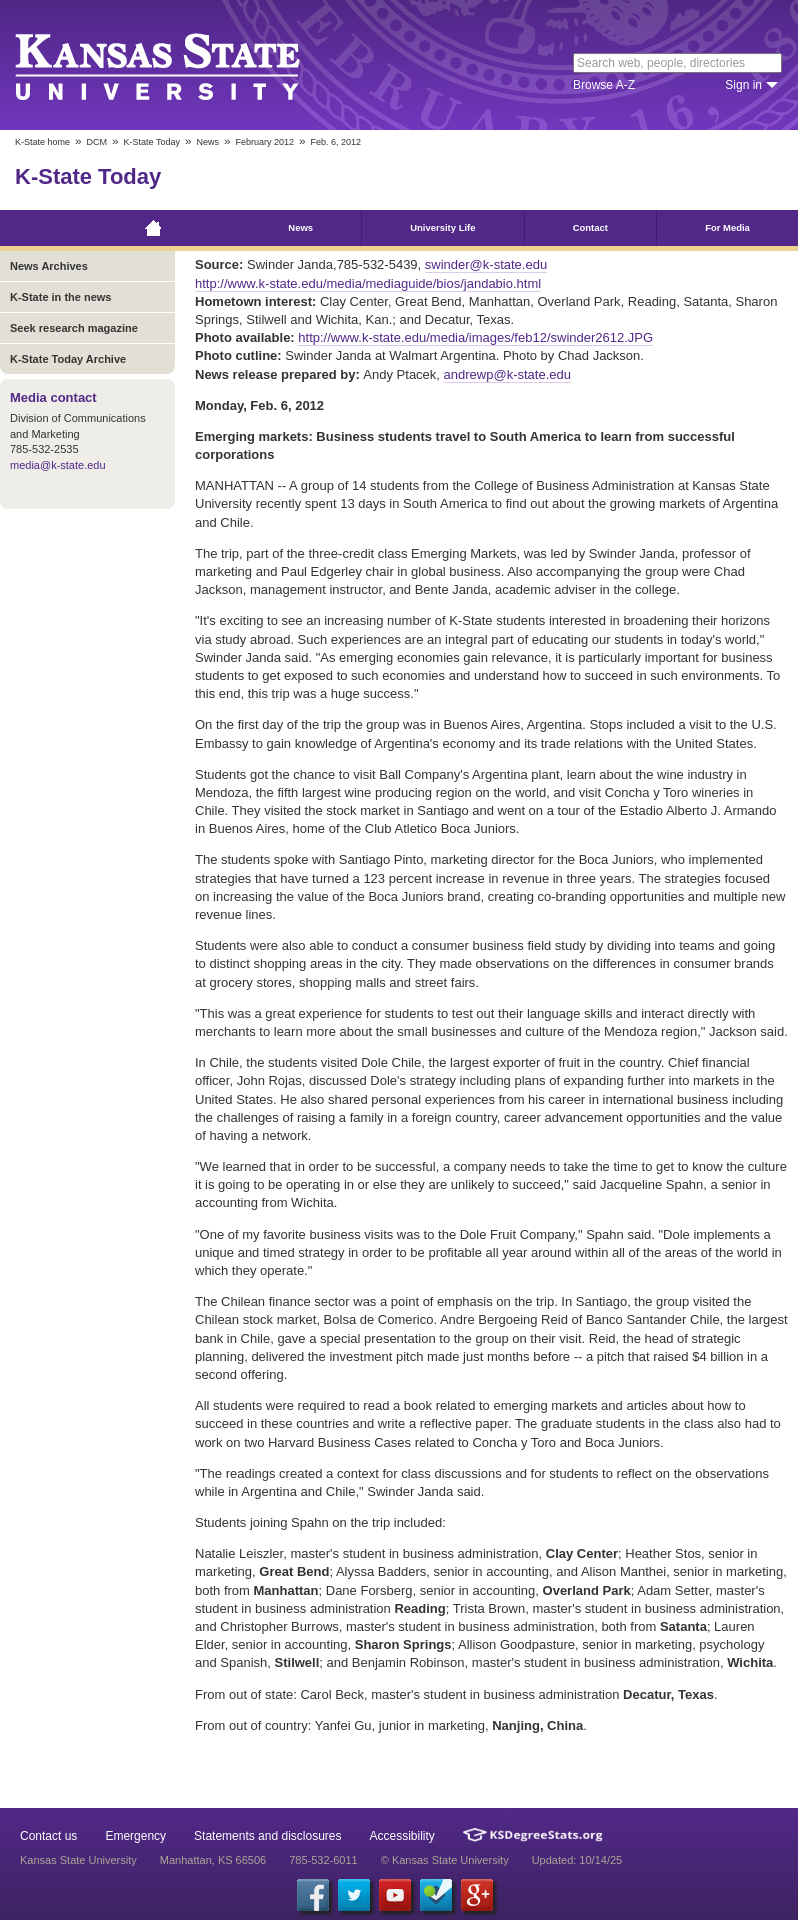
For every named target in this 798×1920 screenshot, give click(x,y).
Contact (590, 227)
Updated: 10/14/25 (577, 1860)
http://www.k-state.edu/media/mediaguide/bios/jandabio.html (368, 283)
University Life (442, 227)
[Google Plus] (477, 1895)
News (207, 142)
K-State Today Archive (68, 359)
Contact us (48, 1836)
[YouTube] (395, 1895)
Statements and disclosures (267, 1836)
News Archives (49, 266)
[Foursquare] (436, 1895)
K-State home (42, 142)
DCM (97, 142)
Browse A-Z (604, 85)
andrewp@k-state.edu (507, 374)
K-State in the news (60, 297)
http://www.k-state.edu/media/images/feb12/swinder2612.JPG (475, 337)
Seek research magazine (74, 328)
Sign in (743, 85)
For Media (727, 227)
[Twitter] (354, 1895)
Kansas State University (182, 65)
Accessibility (402, 1836)
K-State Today (152, 142)
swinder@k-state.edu (486, 264)
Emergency (135, 1836)
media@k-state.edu (58, 465)
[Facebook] (313, 1895)
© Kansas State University (445, 1860)
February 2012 (264, 142)
